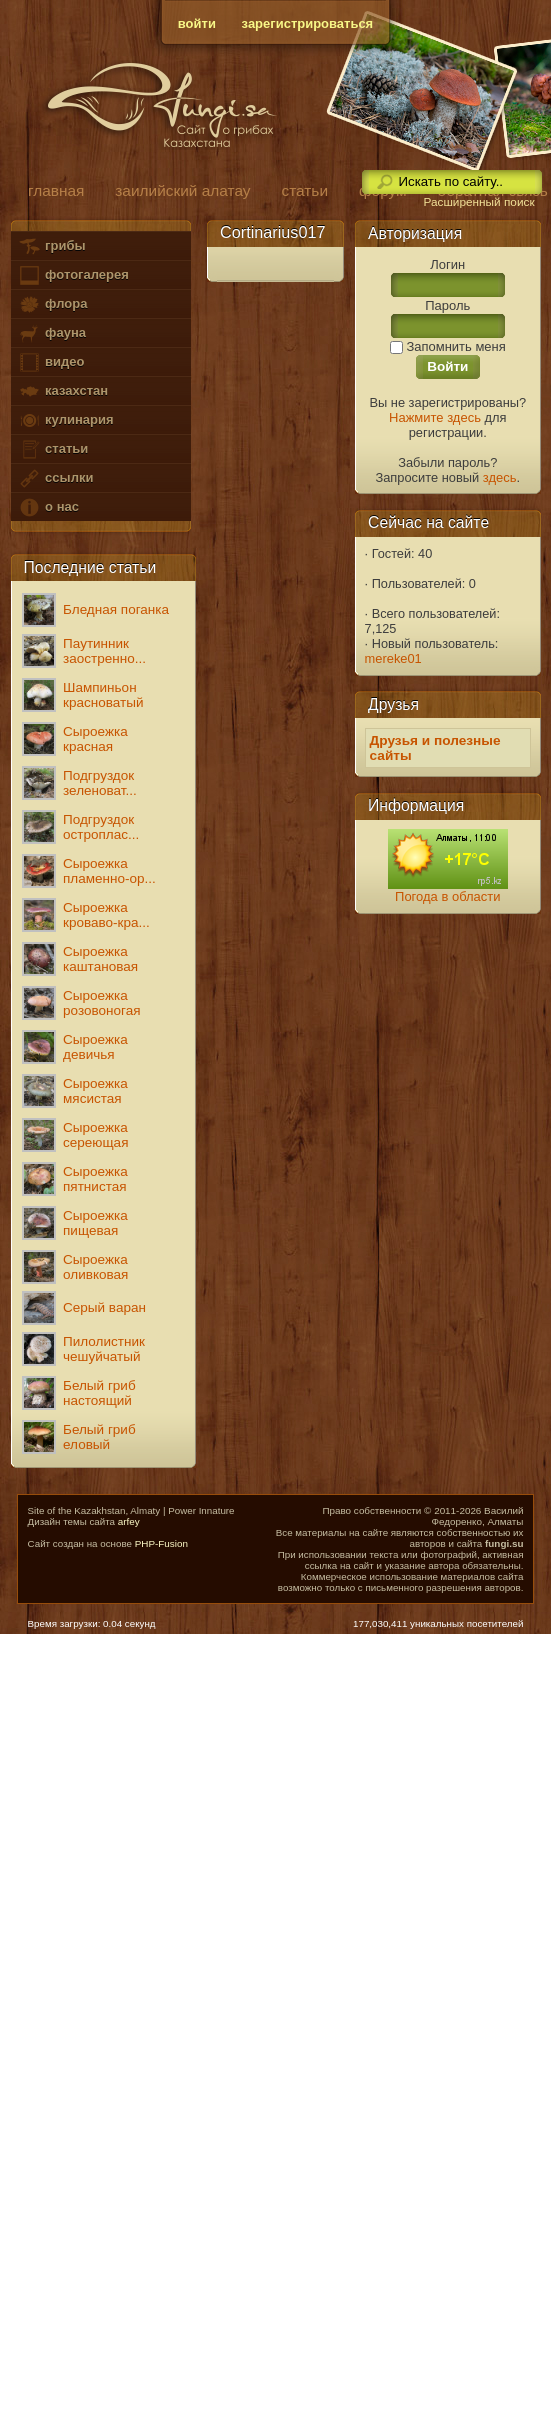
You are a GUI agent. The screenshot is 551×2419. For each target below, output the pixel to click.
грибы (51, 246)
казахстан (63, 391)
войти (197, 23)
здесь (500, 477)
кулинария (65, 420)
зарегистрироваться (308, 23)
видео (51, 362)
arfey (129, 1521)
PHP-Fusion (161, 1543)
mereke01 (393, 658)
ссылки (55, 478)
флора (52, 304)
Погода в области (447, 896)
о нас (48, 507)
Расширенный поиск (478, 202)
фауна (52, 333)
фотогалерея (73, 275)
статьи (53, 449)
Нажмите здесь (435, 417)
